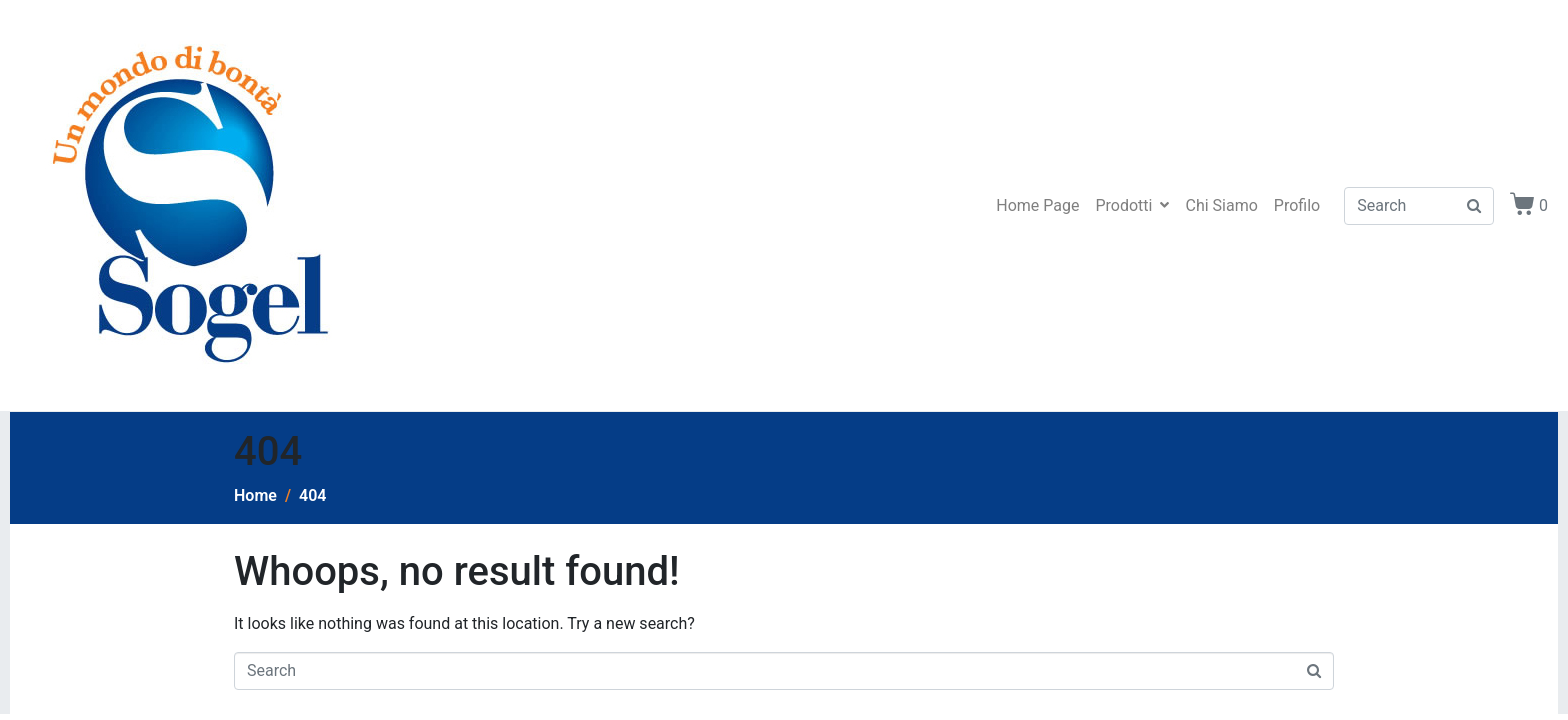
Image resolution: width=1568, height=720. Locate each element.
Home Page (1037, 205)
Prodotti (1132, 205)
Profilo (1297, 205)
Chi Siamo (1221, 205)
